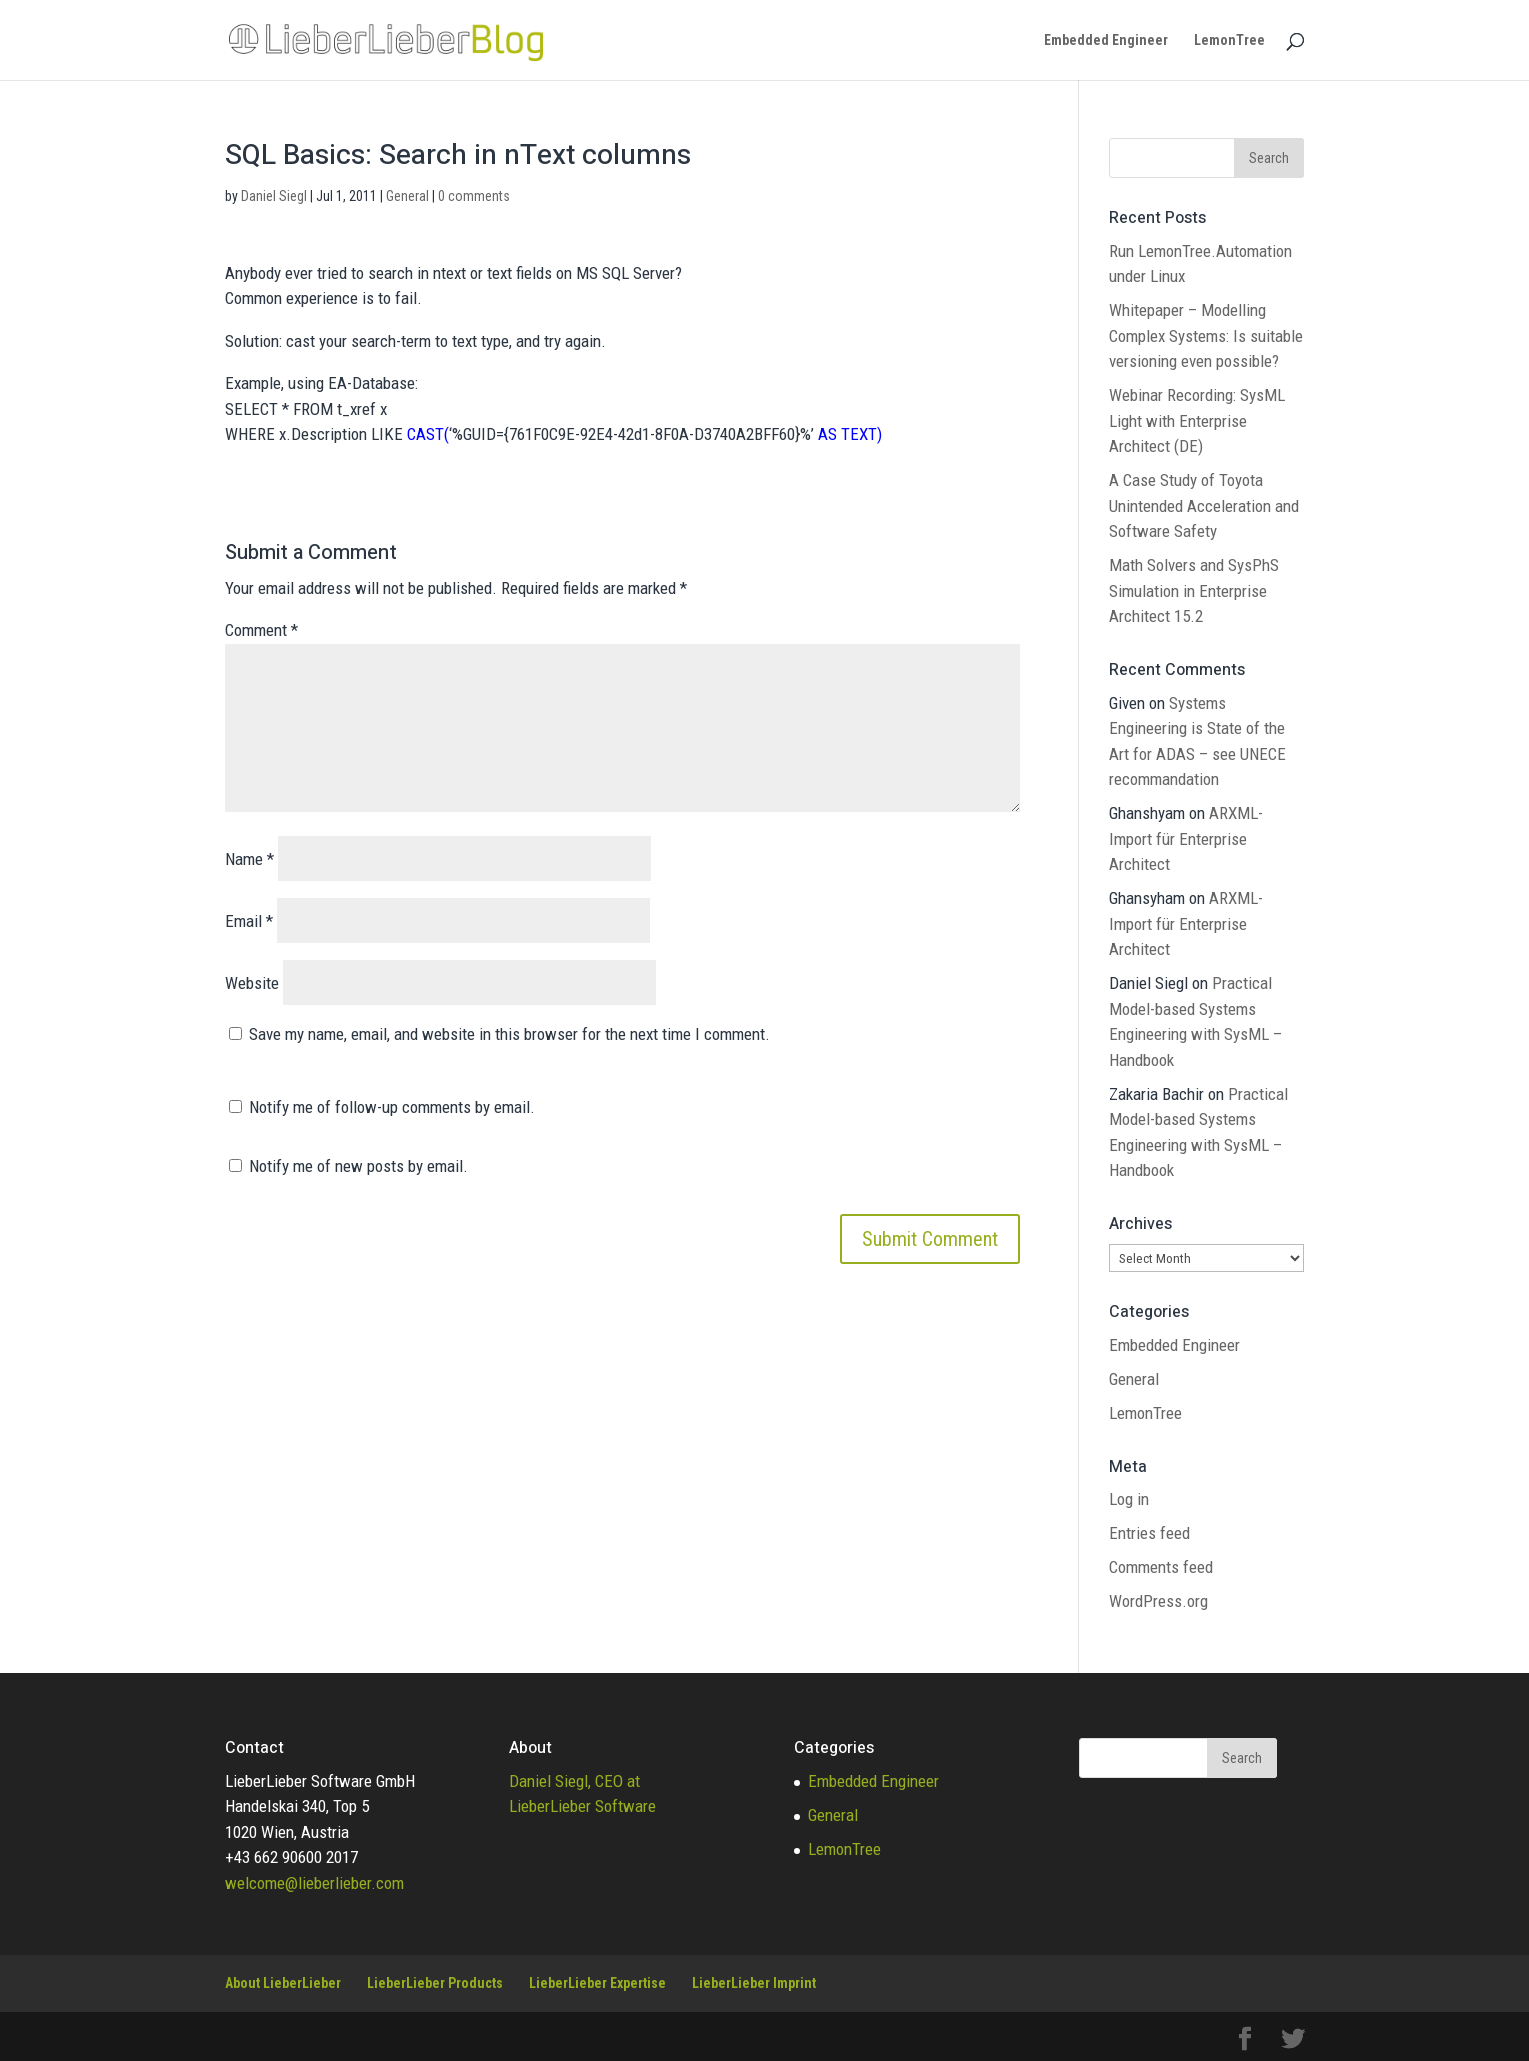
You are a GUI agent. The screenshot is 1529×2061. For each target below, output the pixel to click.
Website (252, 983)
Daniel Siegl (274, 196)
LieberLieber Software (582, 1806)
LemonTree (1229, 40)
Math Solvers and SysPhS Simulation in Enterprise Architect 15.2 (1194, 590)
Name (249, 859)
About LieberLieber (283, 1983)
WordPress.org (1158, 1601)
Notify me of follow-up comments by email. (392, 1107)
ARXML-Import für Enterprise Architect (1186, 838)
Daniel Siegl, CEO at (574, 1781)
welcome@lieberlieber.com (314, 1883)
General (407, 196)
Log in (1129, 1499)
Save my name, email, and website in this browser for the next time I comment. (509, 1034)
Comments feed (1161, 1567)
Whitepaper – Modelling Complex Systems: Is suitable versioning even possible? (1206, 335)
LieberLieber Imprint (754, 1983)
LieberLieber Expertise (597, 1983)
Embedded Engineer (1106, 40)
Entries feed (1149, 1533)
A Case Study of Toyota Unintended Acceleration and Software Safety (1204, 505)
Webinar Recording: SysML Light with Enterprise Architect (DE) (1197, 420)
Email (249, 921)
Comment (261, 630)
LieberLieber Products (435, 1983)
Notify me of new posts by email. (358, 1166)
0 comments (474, 196)
